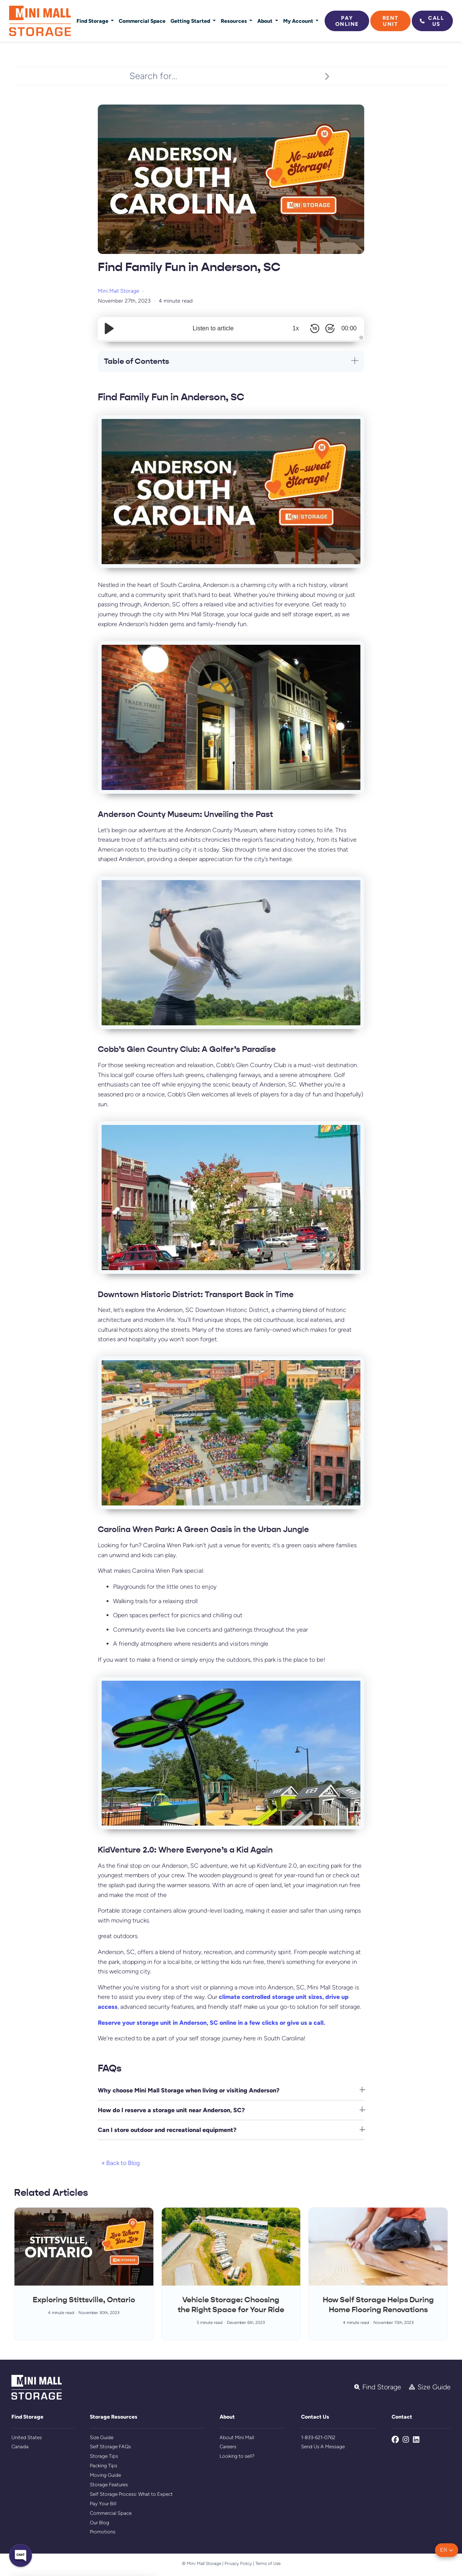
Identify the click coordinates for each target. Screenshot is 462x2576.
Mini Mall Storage (118, 291)
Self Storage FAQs (110, 2446)
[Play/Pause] (109, 328)
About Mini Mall (237, 2437)
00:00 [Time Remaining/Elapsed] (349, 328)
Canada (20, 2446)
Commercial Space (142, 21)
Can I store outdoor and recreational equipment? (167, 2129)
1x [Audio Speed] (296, 328)
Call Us (432, 21)
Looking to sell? (237, 2456)
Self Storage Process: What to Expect (131, 2494)
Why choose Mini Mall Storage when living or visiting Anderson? (188, 2090)
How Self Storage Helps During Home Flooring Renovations (378, 2304)
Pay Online (347, 21)
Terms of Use (267, 2563)
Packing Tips (103, 2465)
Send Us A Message (323, 2446)
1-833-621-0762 (318, 2437)
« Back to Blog (121, 2163)
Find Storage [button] (93, 21)
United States (26, 2437)
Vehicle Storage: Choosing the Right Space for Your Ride (231, 2304)
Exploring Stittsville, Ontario (84, 2300)
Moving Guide (105, 2475)
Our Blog (99, 2522)
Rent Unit (390, 21)
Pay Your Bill (103, 2503)
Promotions (102, 2532)
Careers (228, 2446)
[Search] (327, 76)
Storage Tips (104, 2456)
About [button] (265, 21)
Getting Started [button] (190, 21)
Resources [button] (234, 21)
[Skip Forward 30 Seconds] (330, 328)
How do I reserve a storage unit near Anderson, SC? (171, 2110)
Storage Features (109, 2484)
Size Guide (101, 2437)
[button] (446, 2550)
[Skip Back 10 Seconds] (314, 328)
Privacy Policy (238, 2563)
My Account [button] (298, 21)
